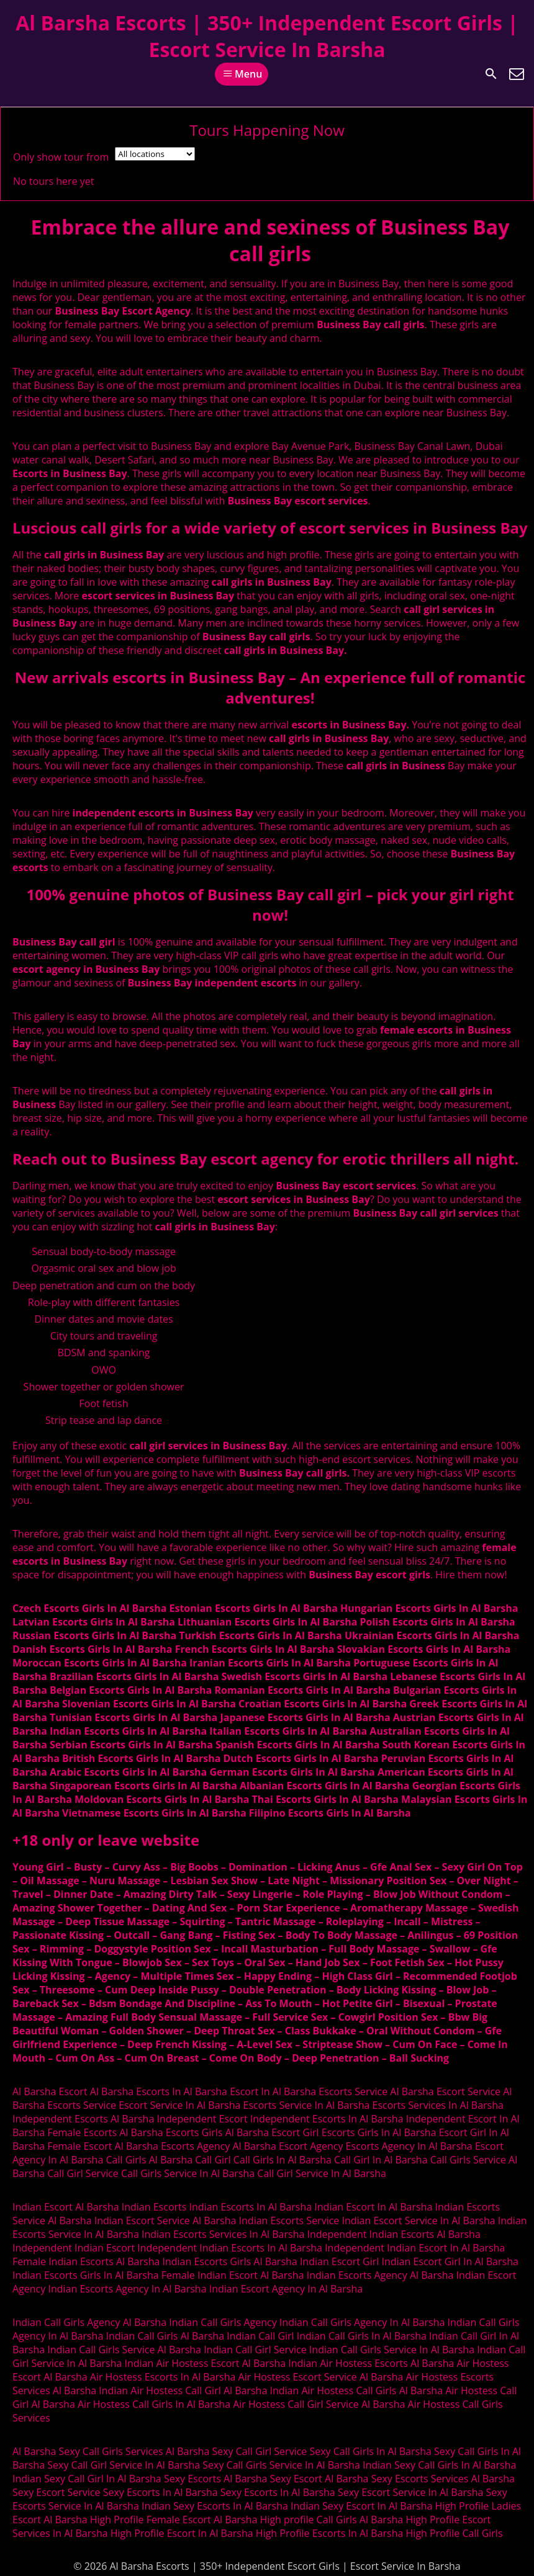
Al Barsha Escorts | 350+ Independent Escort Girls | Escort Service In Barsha (267, 36)
